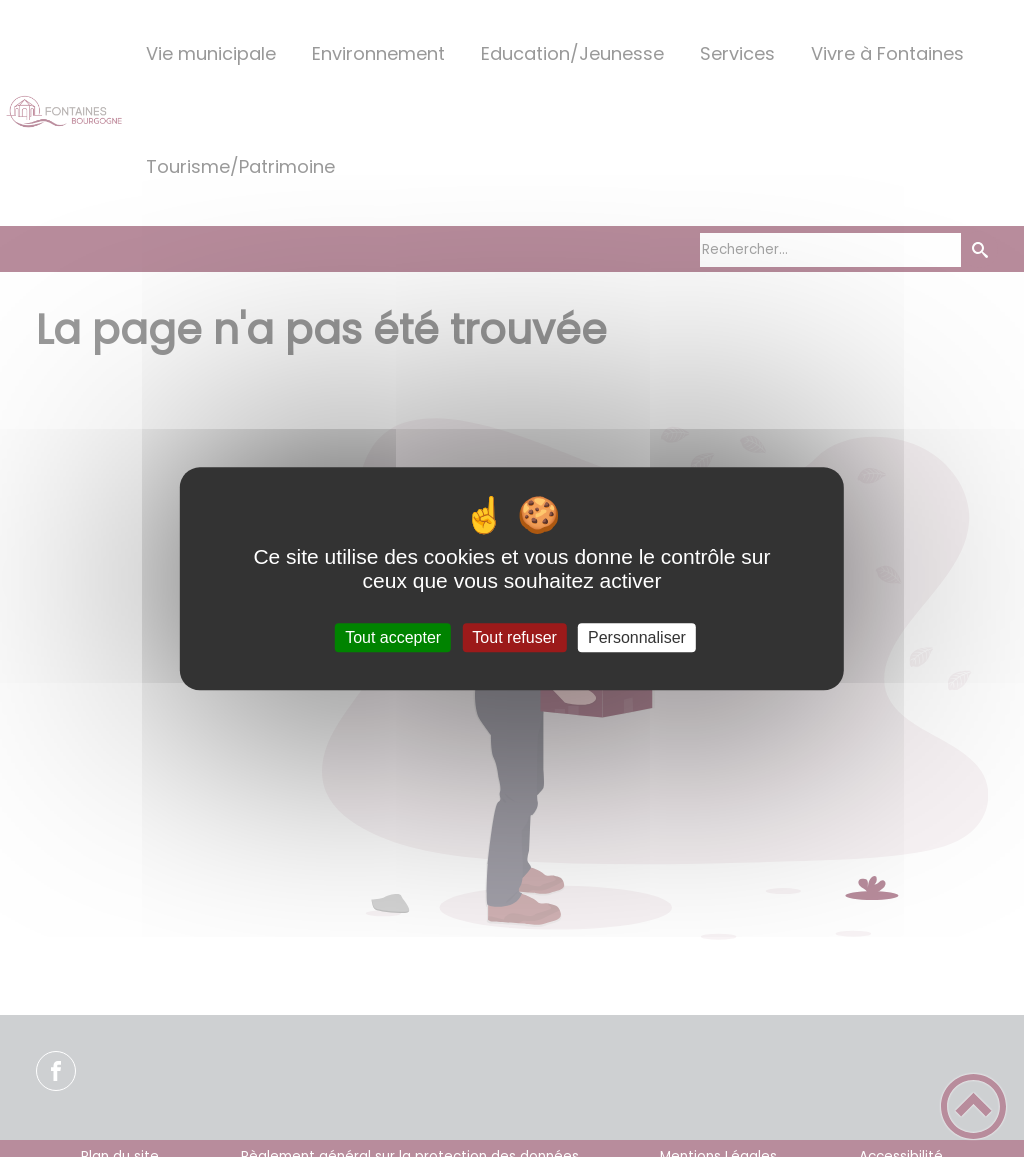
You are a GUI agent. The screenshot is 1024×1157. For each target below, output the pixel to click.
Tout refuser (514, 637)
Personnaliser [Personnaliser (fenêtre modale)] (637, 637)
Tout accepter (393, 637)
